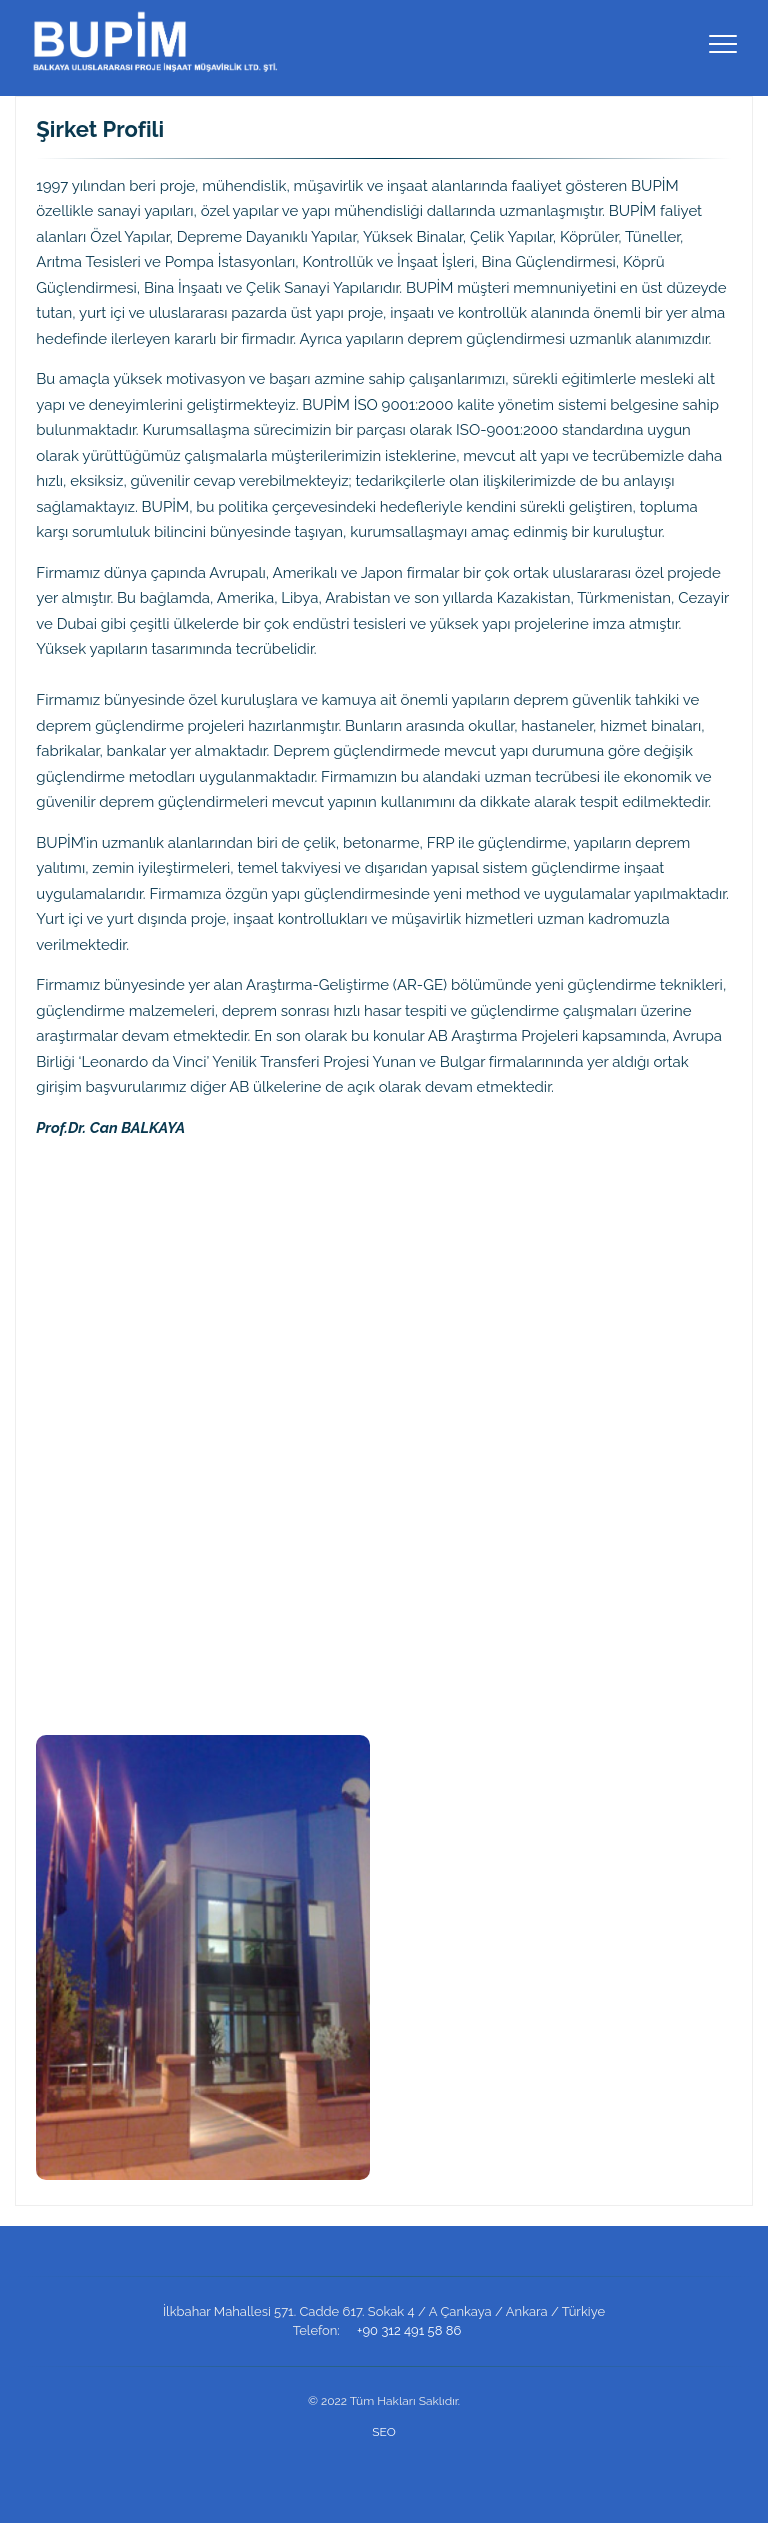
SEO (383, 2432)
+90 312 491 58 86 (409, 2330)
